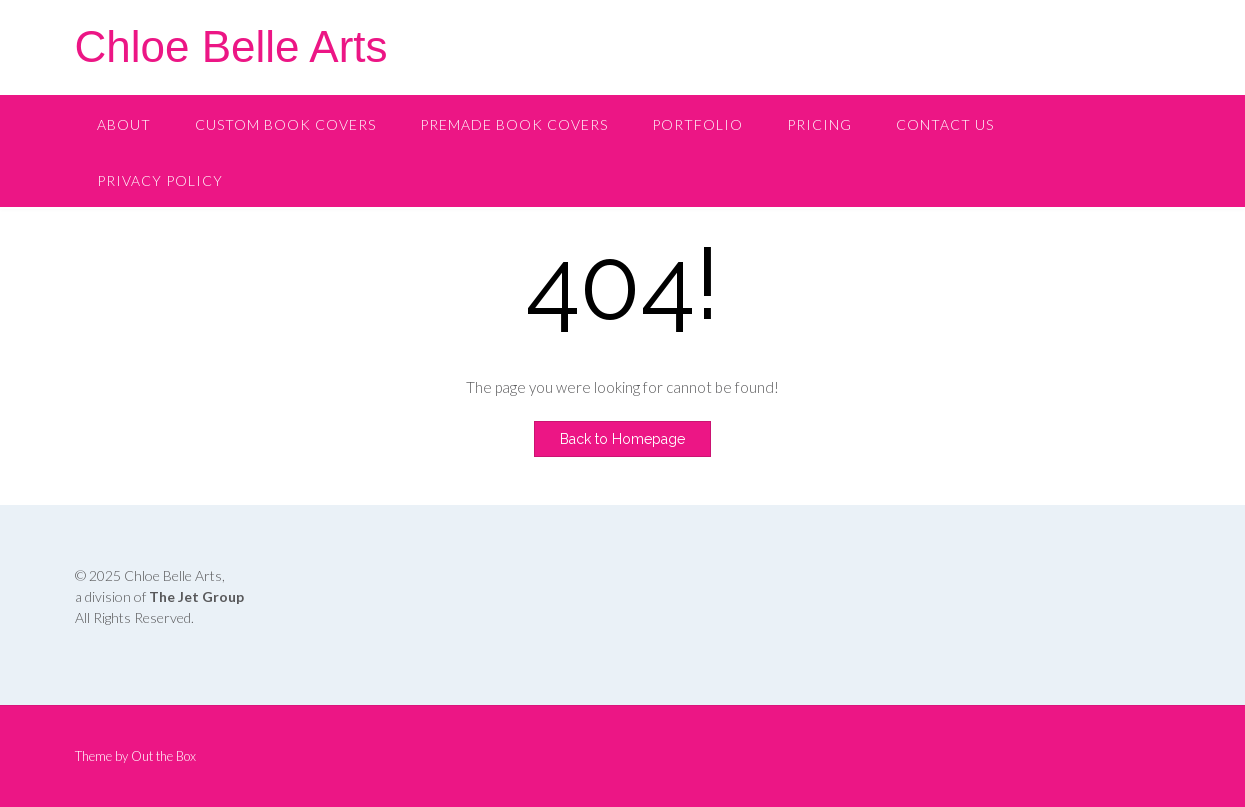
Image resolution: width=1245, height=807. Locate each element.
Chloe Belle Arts (231, 46)
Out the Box (163, 756)
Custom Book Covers (285, 124)
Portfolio (697, 124)
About (124, 124)
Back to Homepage (622, 439)
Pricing (819, 124)
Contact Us (945, 124)
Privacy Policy (160, 180)
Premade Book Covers (514, 124)
